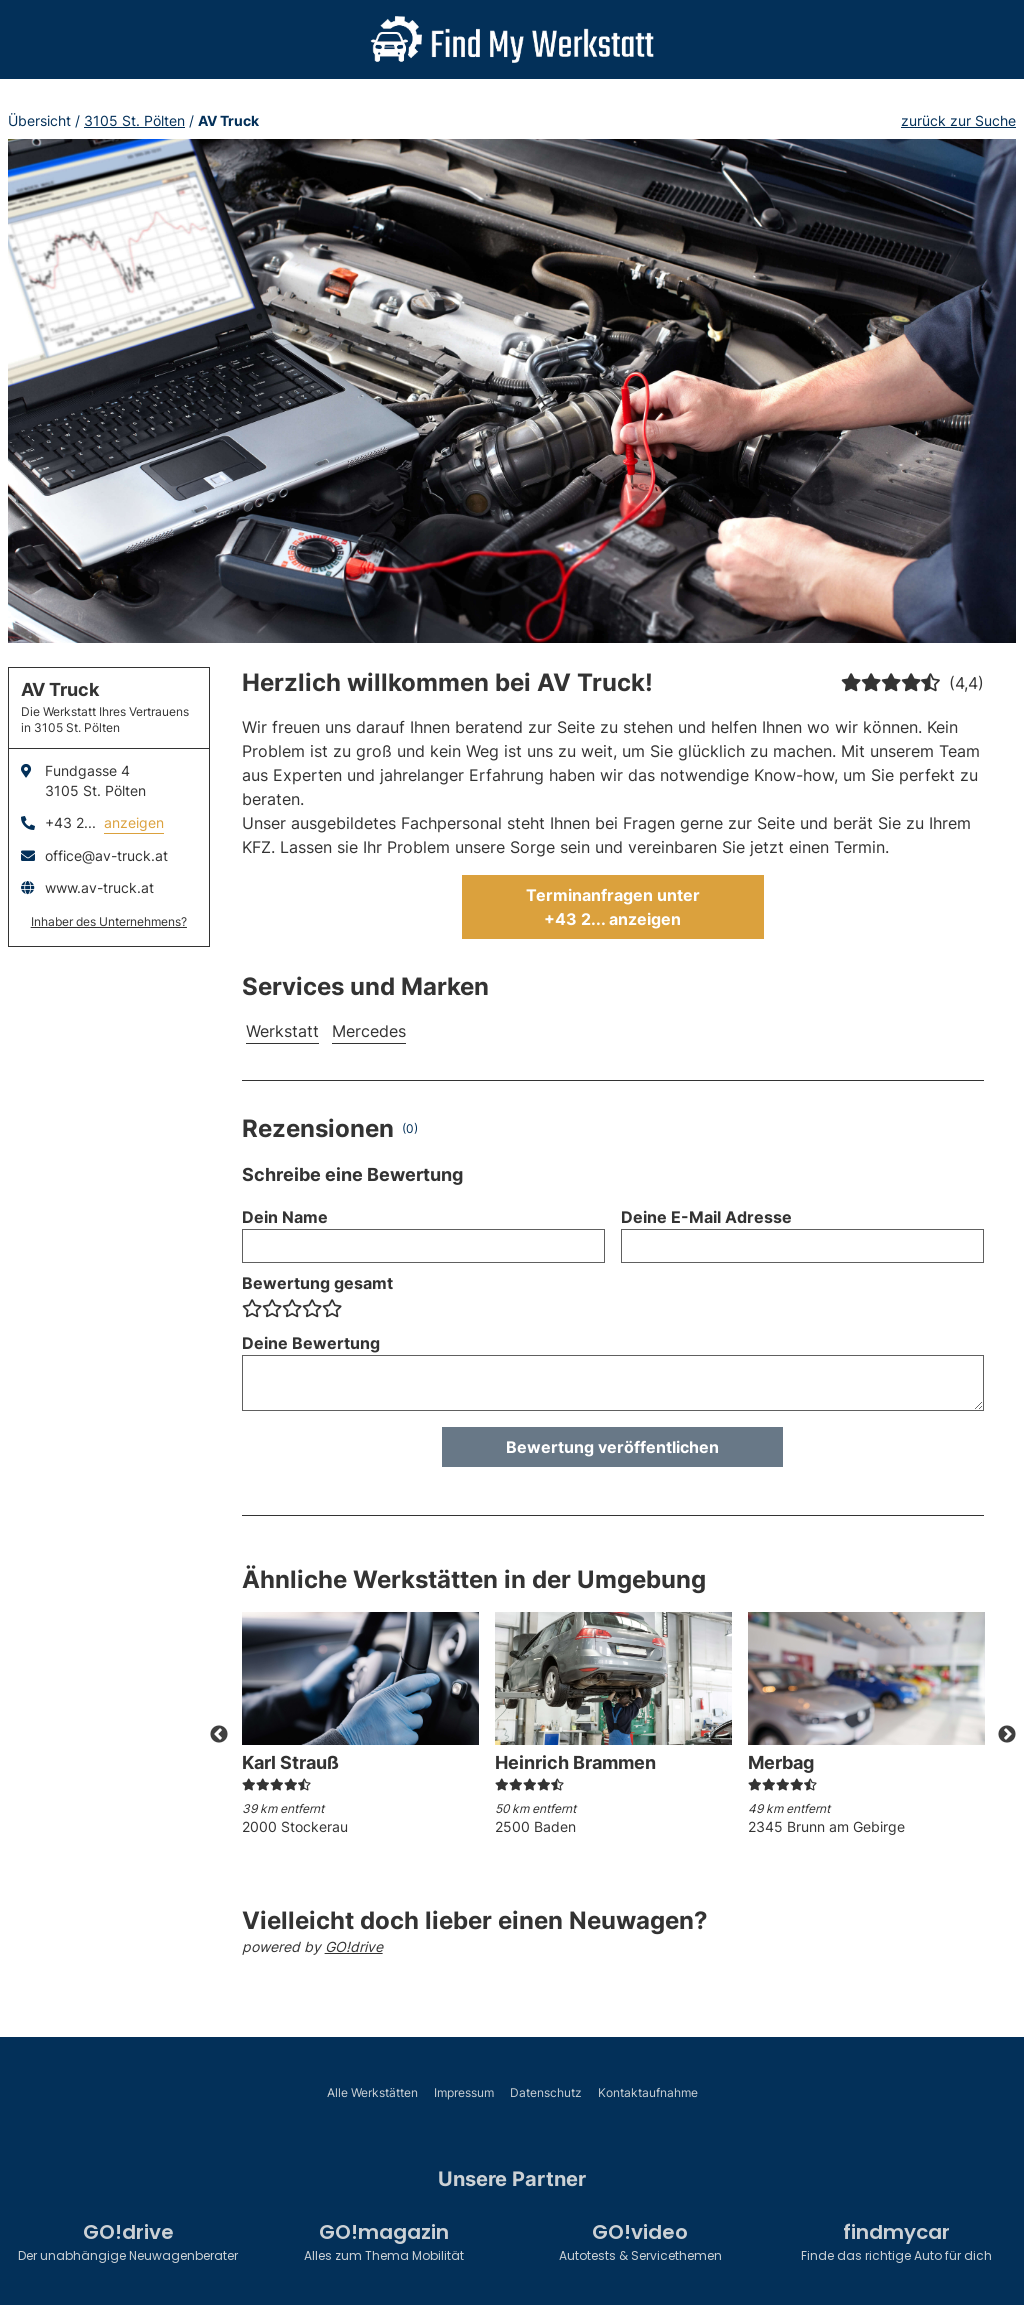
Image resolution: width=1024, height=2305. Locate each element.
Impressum (464, 2092)
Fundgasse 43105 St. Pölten (95, 780)
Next (1007, 1735)
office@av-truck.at (106, 855)
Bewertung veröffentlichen (612, 1447)
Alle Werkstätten (372, 2092)
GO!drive (354, 1946)
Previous (219, 1735)
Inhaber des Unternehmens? (109, 921)
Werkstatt (282, 1031)
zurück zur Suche (958, 120)
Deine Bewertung (311, 1343)
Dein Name (285, 1217)
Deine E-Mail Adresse (706, 1217)
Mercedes (369, 1031)
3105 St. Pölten (134, 120)
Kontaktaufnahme (648, 2092)
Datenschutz (546, 2092)
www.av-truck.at (99, 887)
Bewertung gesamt (317, 1283)
